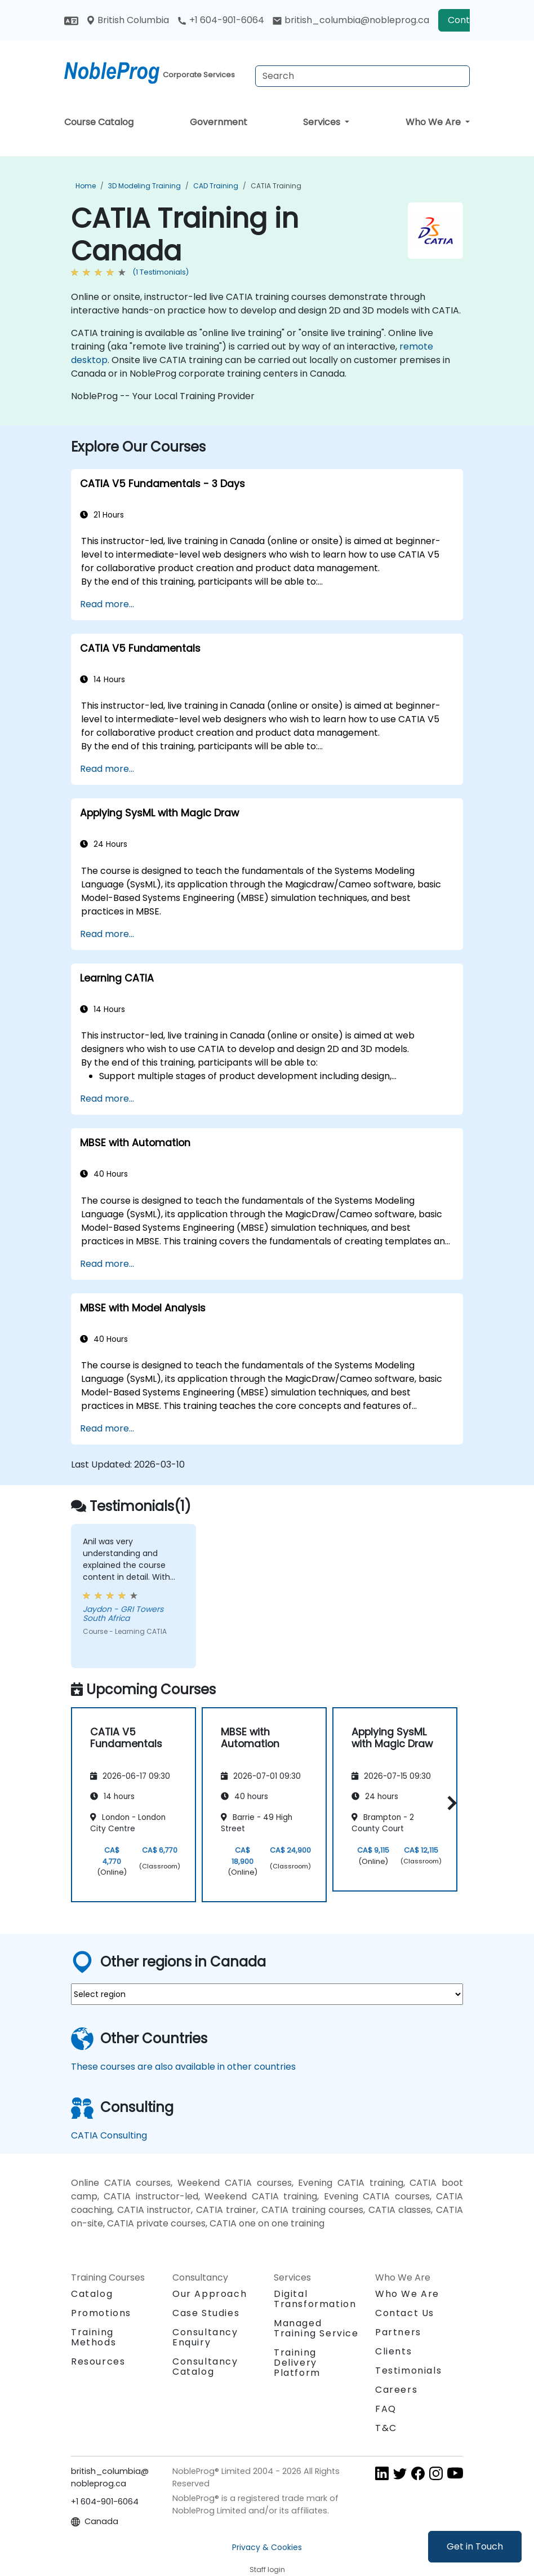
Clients (393, 2351)
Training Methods (93, 2337)
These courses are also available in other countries (183, 2066)
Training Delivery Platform (297, 2362)
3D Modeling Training (144, 186)
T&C (386, 2428)
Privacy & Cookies (267, 2547)
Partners (398, 2332)
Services (322, 122)
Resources (98, 2361)
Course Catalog (99, 122)
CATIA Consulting (109, 2135)
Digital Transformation (315, 2298)
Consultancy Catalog (205, 2366)
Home (85, 186)
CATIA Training (276, 186)
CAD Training (215, 186)
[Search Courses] (362, 76)
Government (218, 122)
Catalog (92, 2293)
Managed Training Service (316, 2328)
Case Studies (205, 2313)
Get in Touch (475, 2546)
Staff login (267, 2569)
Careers (396, 2389)
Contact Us (404, 2313)
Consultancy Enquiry (205, 2337)
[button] (449, 1803)
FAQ (386, 2408)
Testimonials (408, 2370)
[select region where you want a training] (267, 1994)
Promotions (101, 2313)
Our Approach (209, 2293)
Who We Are (434, 122)
